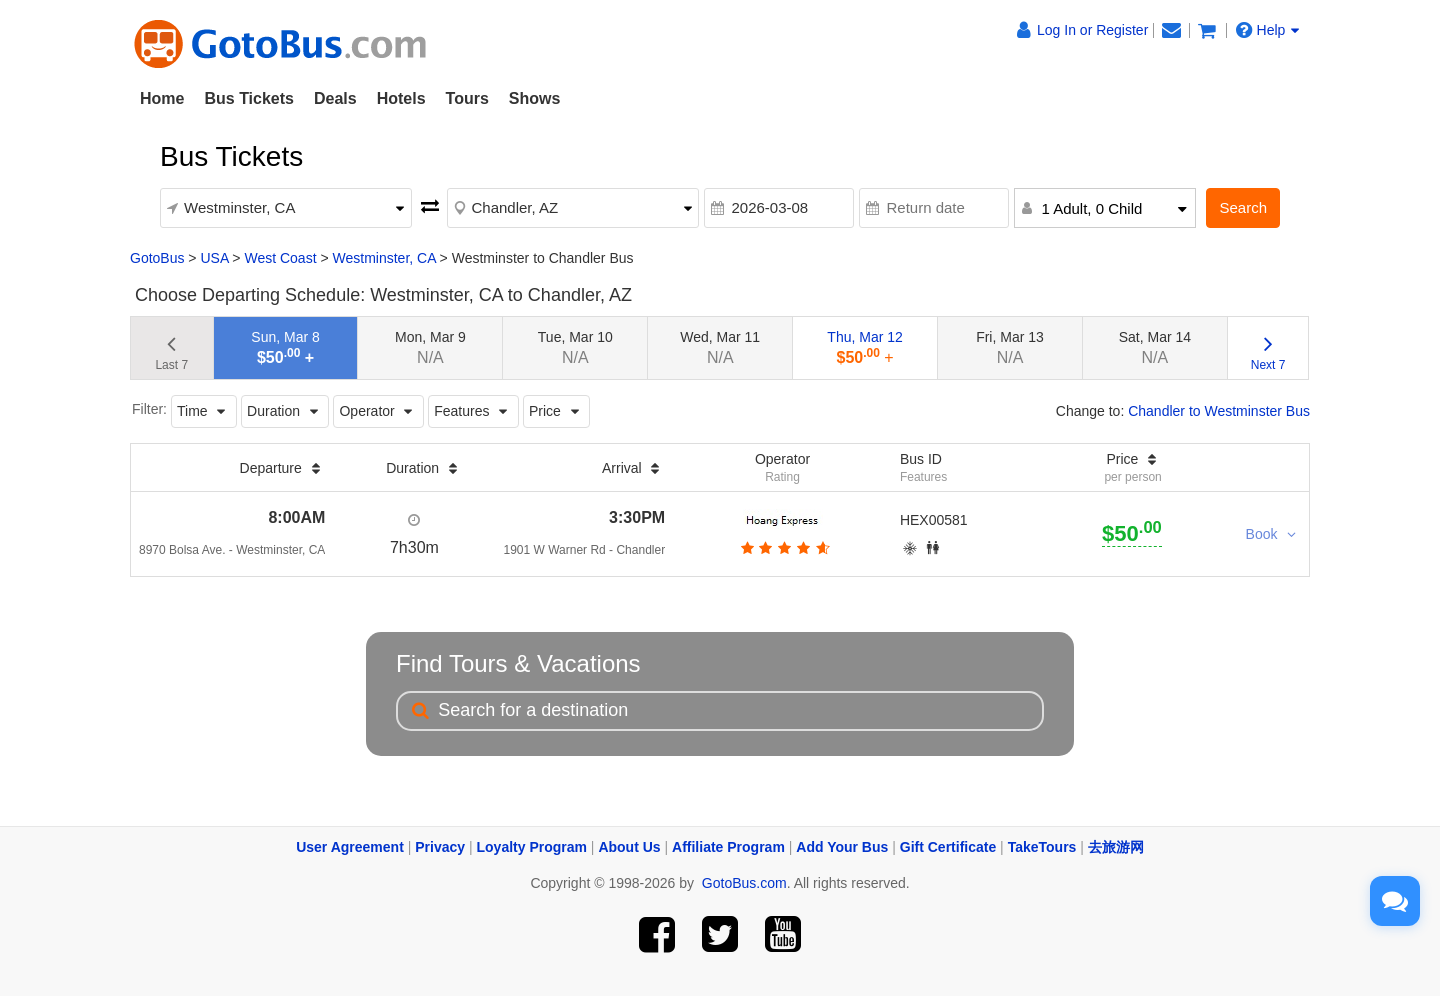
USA (214, 258)
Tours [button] (467, 98)
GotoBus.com (744, 883)
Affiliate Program (728, 847)
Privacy (440, 847)
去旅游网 (1116, 847)
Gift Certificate (948, 847)
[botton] (782, 548)
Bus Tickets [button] (249, 98)
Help (1268, 30)
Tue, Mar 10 (575, 347)
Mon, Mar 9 (430, 347)
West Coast (280, 258)
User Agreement (350, 847)
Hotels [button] (401, 98)
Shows (535, 98)
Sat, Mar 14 (1155, 347)
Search (1243, 207)
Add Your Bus (842, 847)
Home (162, 98)
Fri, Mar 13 (1010, 347)
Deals (335, 98)
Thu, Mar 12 (864, 347)
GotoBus (157, 258)
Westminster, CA (384, 258)
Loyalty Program (532, 847)
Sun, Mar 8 (285, 347)
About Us (629, 847)
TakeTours (1042, 847)
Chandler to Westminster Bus (1219, 411)
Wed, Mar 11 (720, 347)
